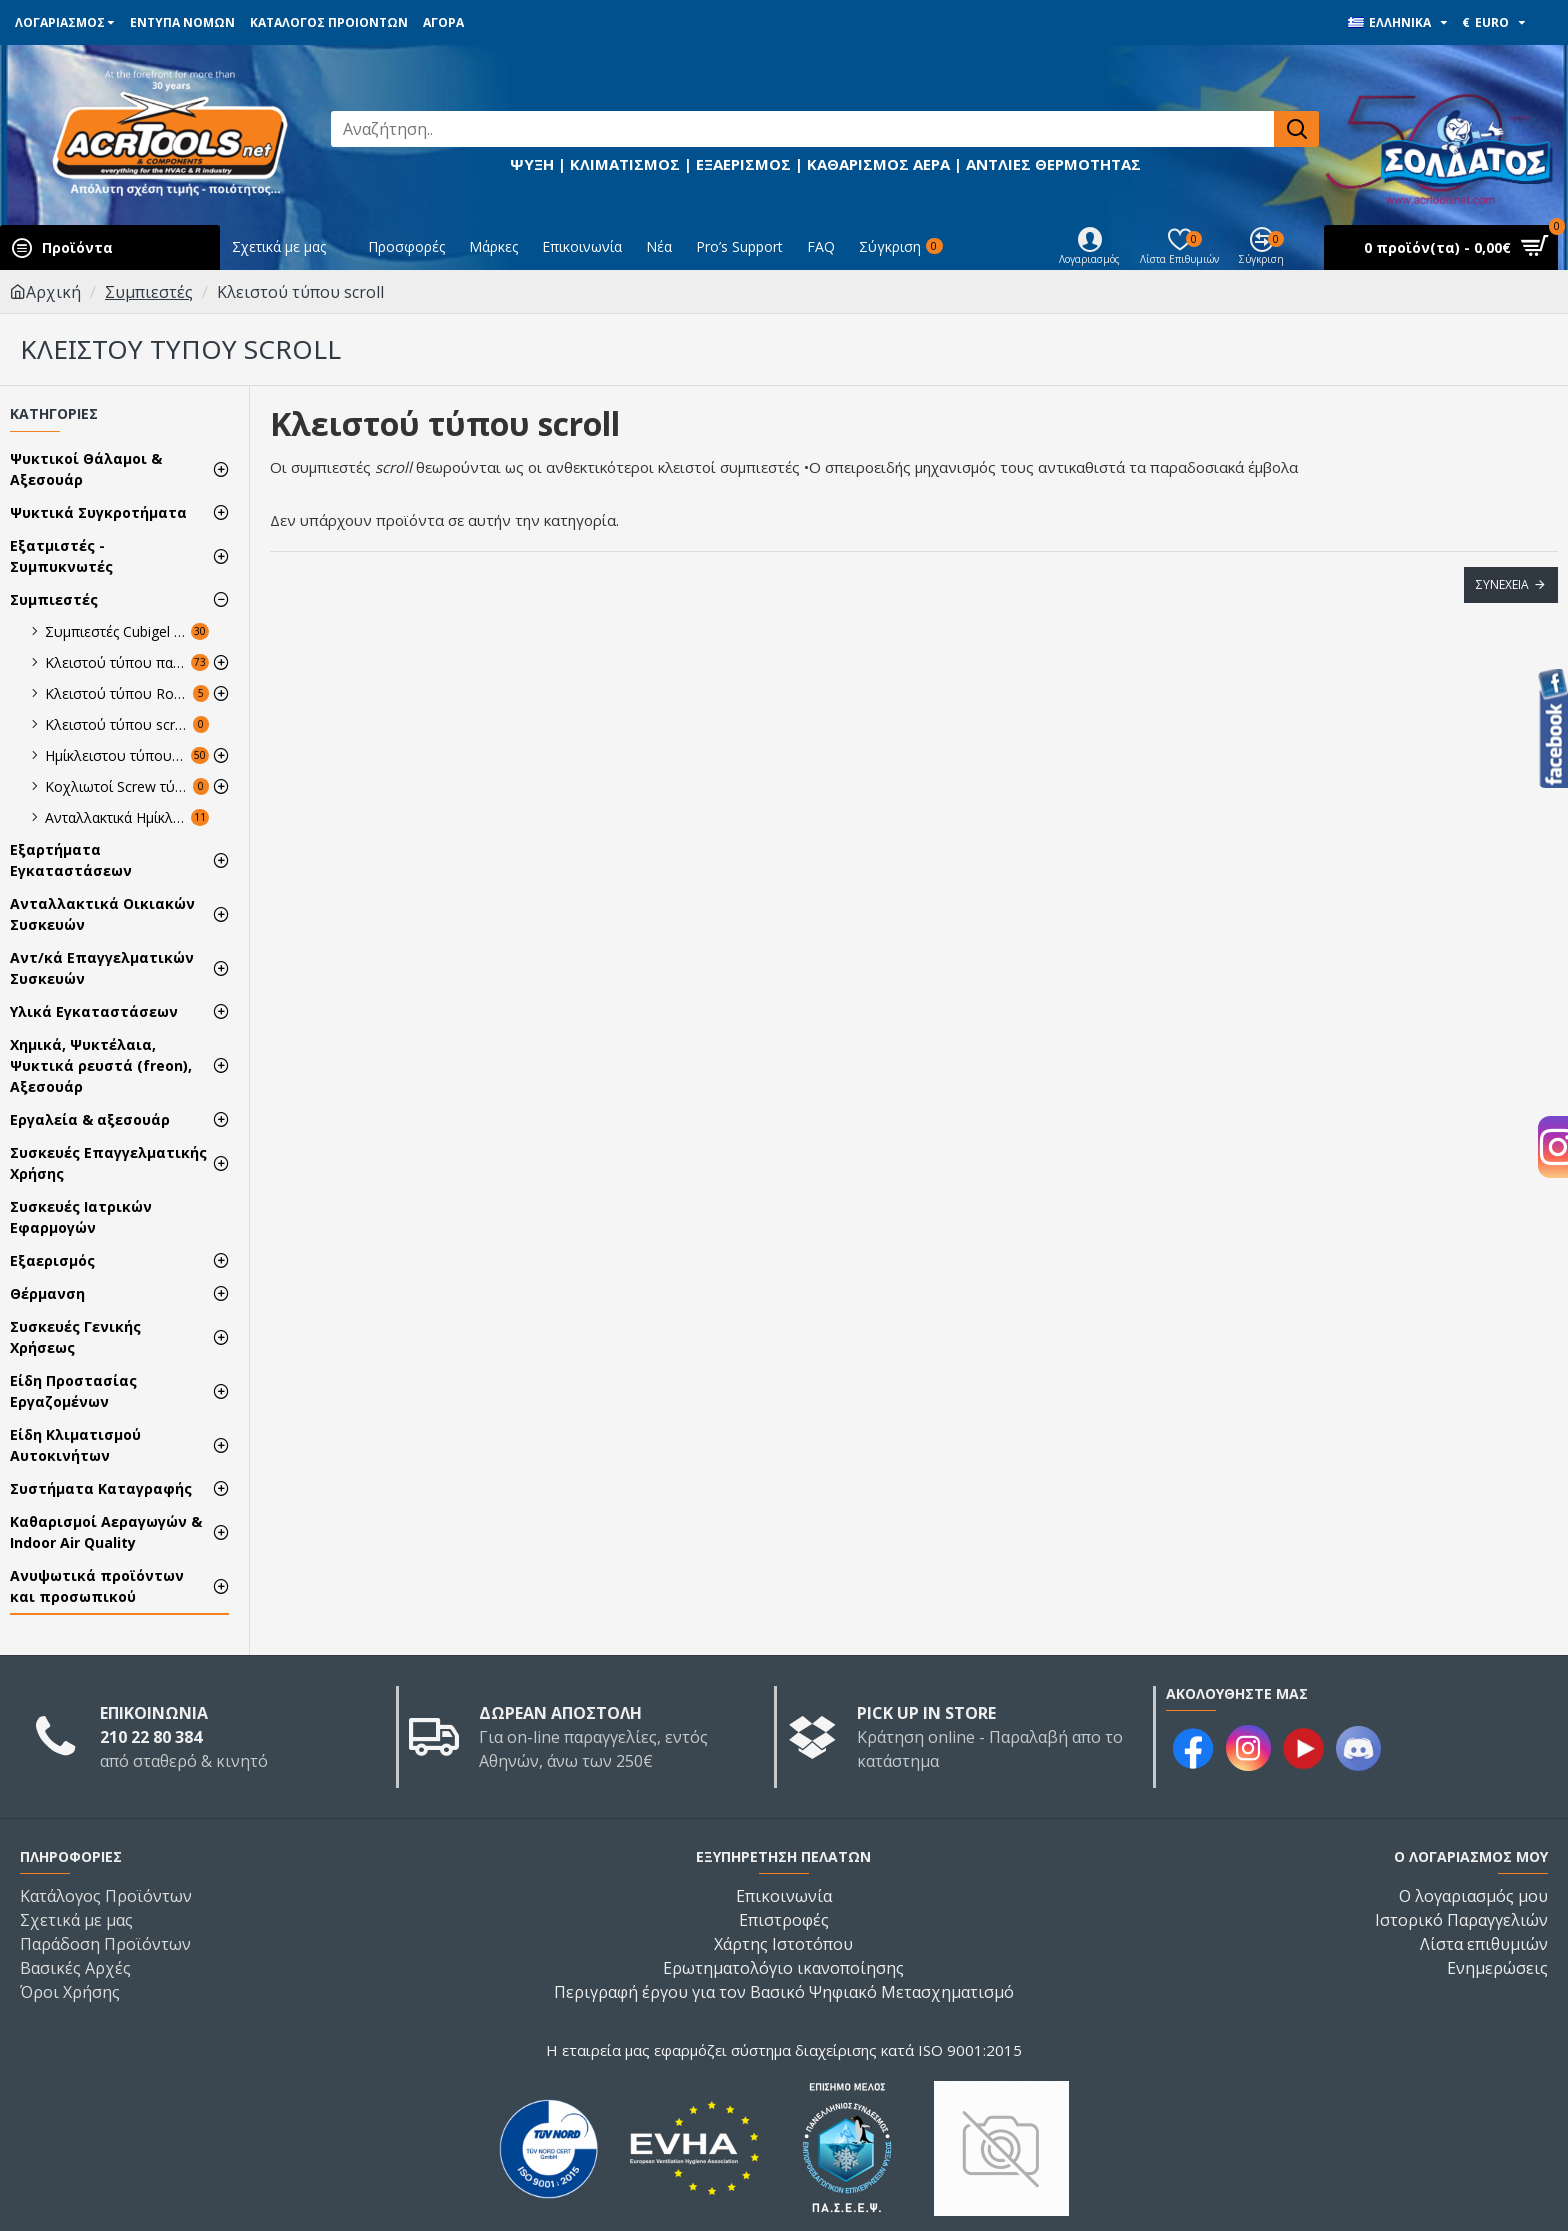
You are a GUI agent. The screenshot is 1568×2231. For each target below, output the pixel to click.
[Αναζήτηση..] (802, 129)
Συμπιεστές (149, 292)
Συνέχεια (1502, 584)
